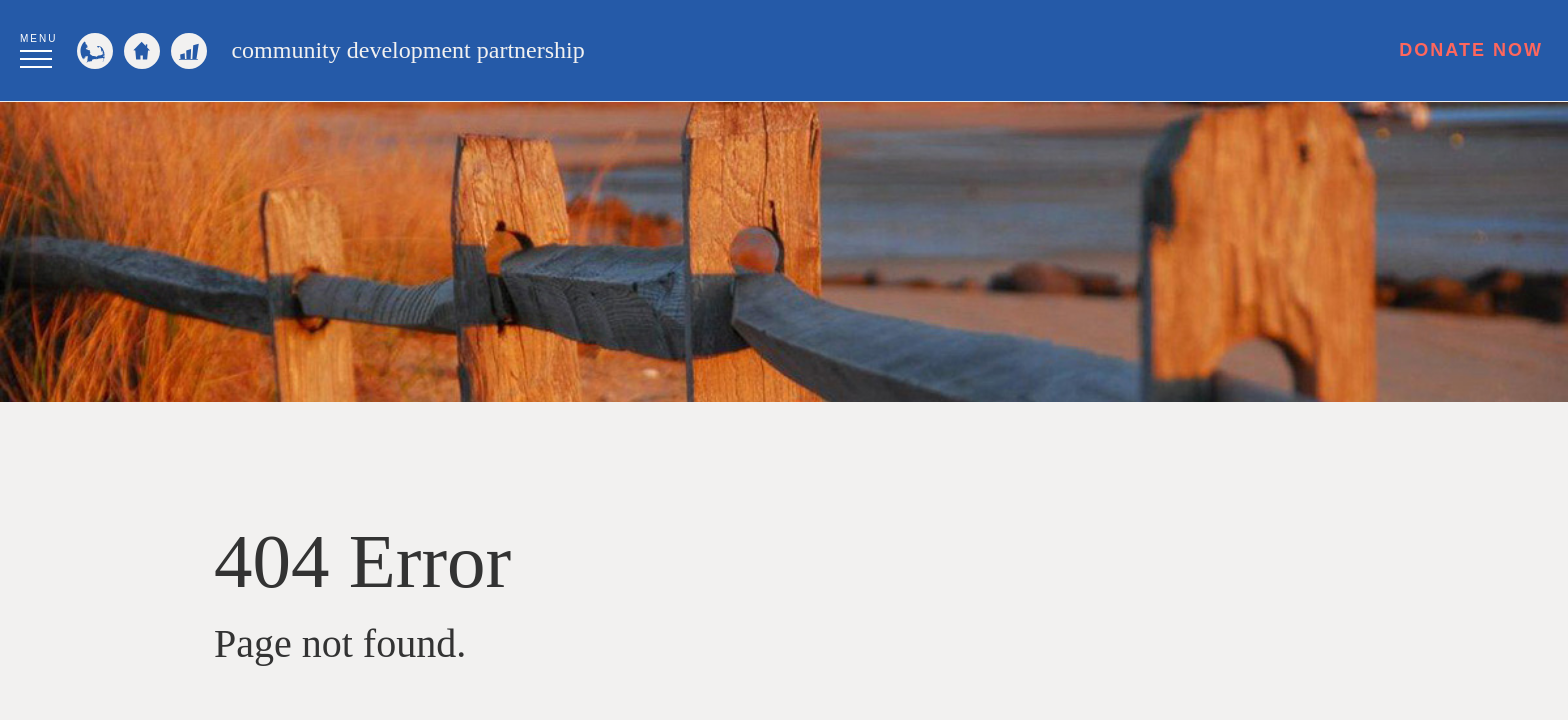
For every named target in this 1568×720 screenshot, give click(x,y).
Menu (38, 38)
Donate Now (1471, 50)
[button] (38, 48)
